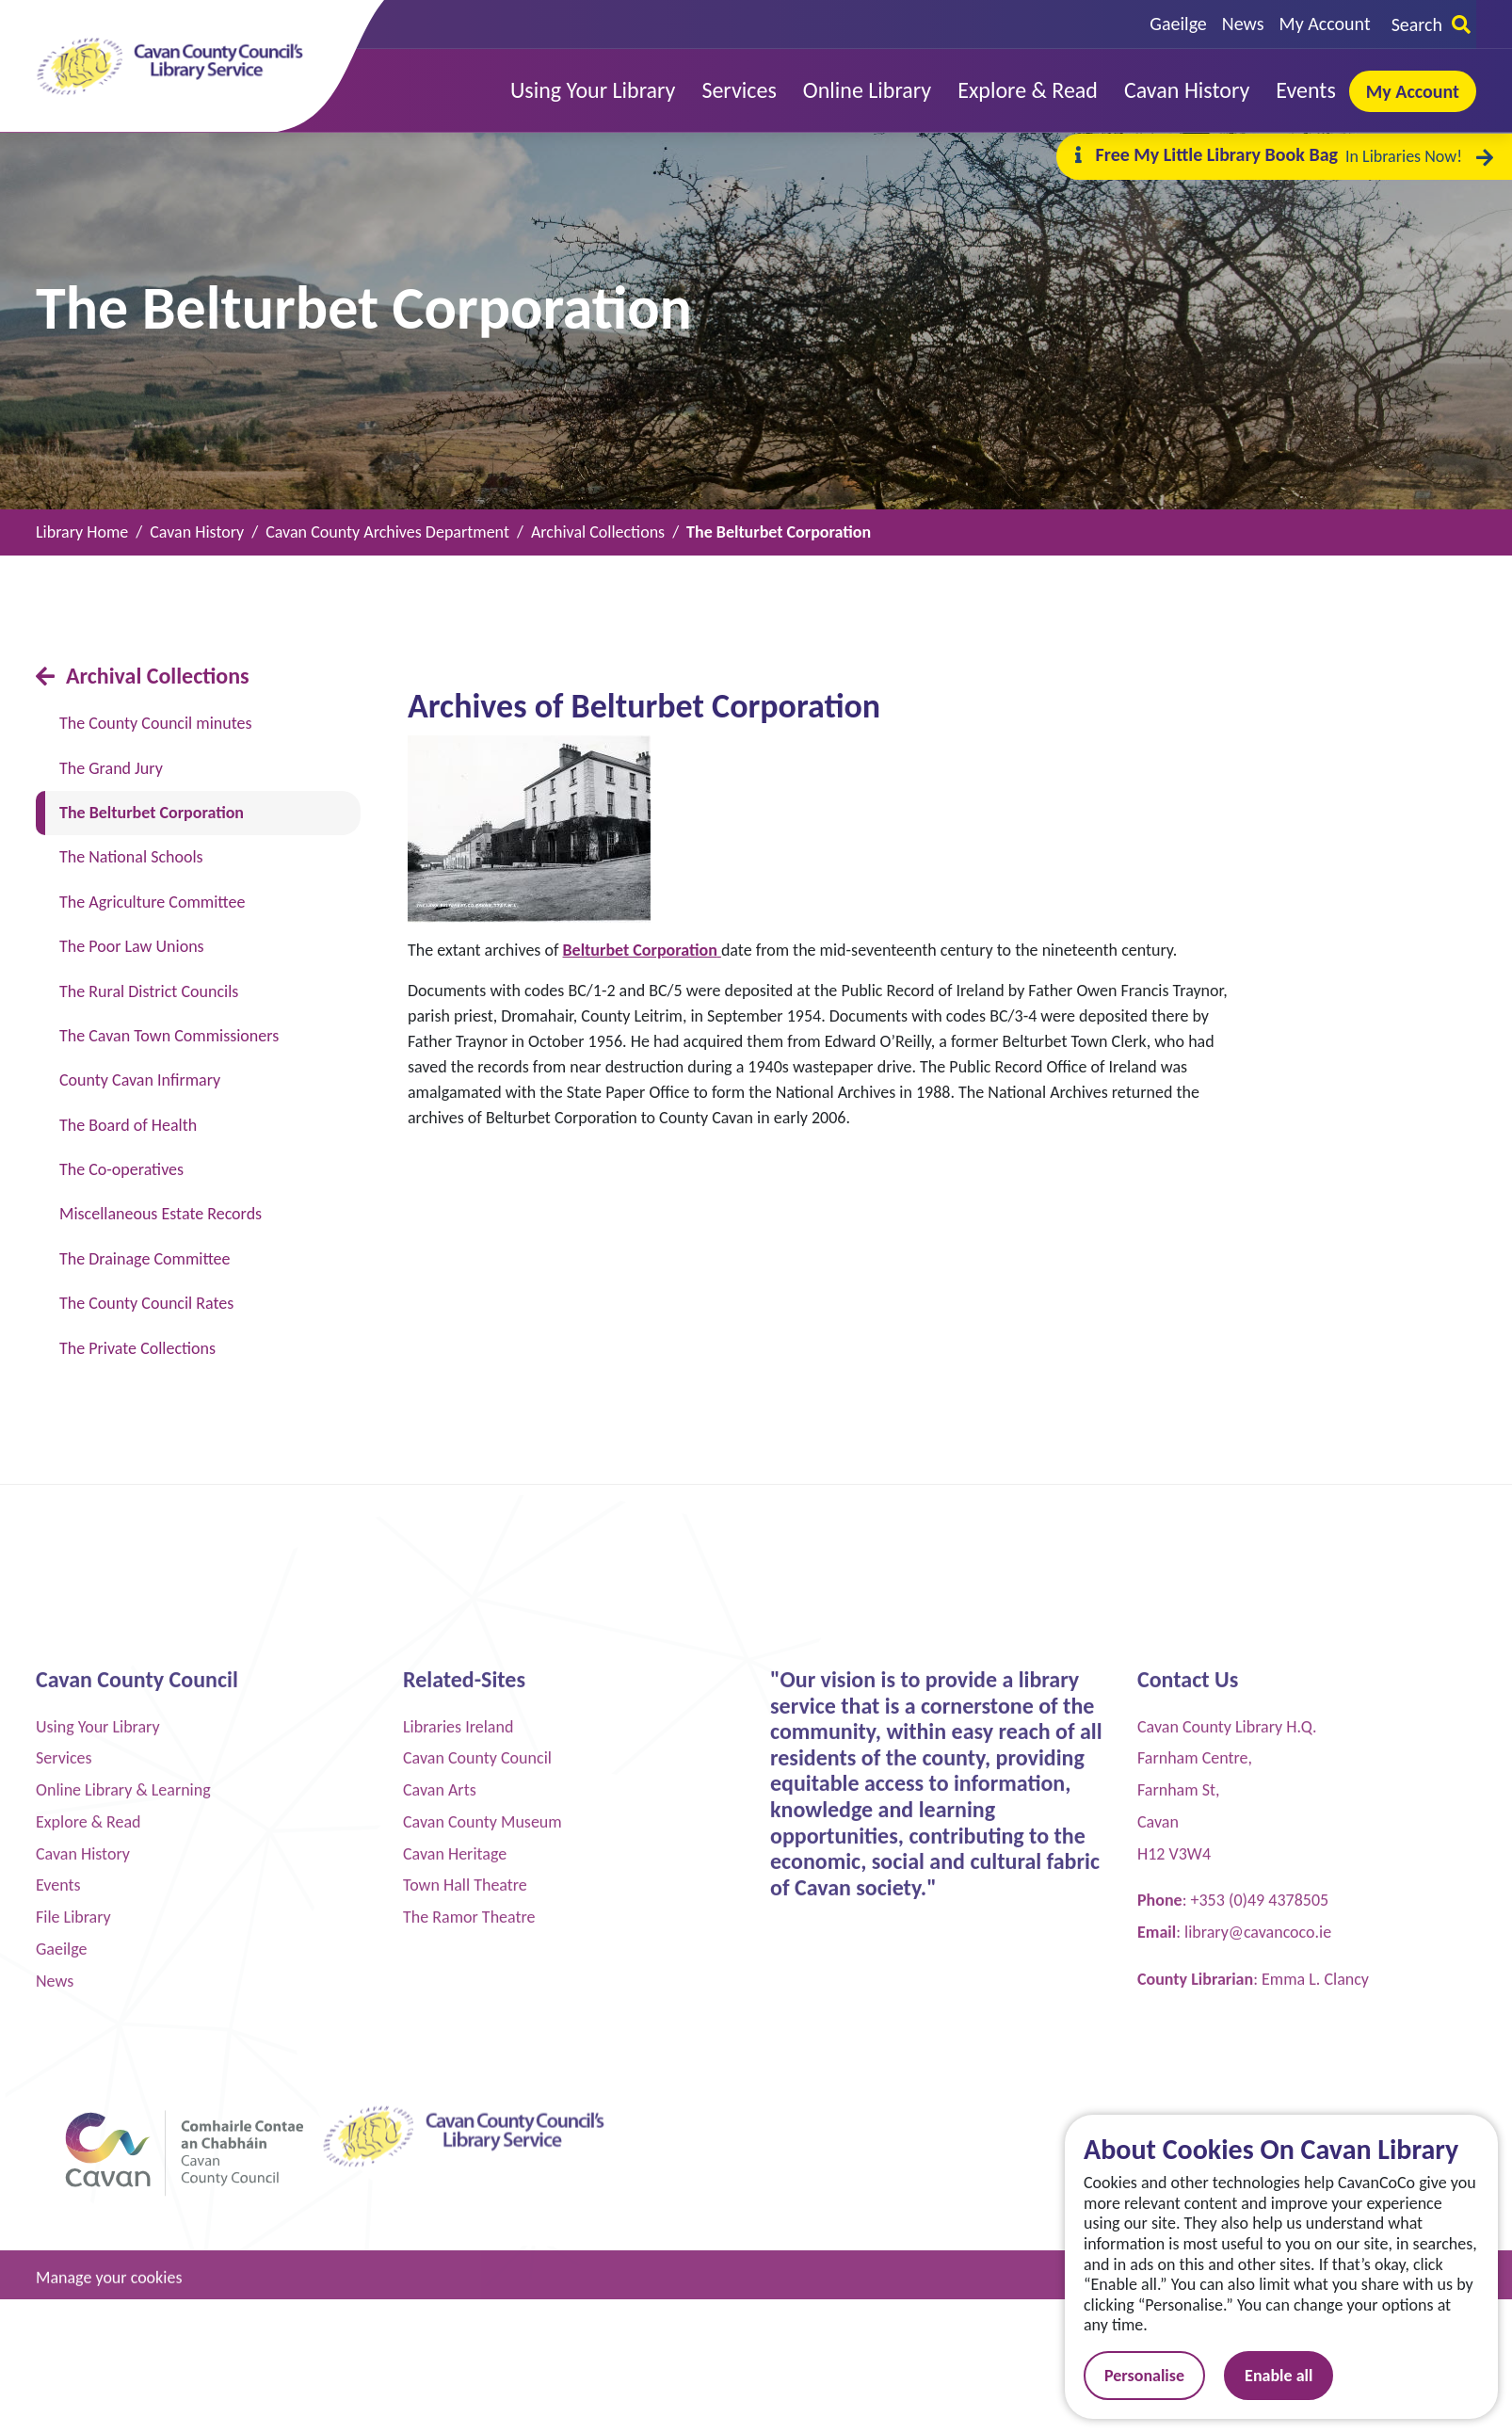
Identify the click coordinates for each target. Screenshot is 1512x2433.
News (1243, 23)
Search (1431, 24)
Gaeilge (1178, 23)
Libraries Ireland (458, 2257)
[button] (593, 91)
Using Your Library (98, 2257)
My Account (1325, 23)
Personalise (1159, 2375)
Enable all (1293, 2375)
